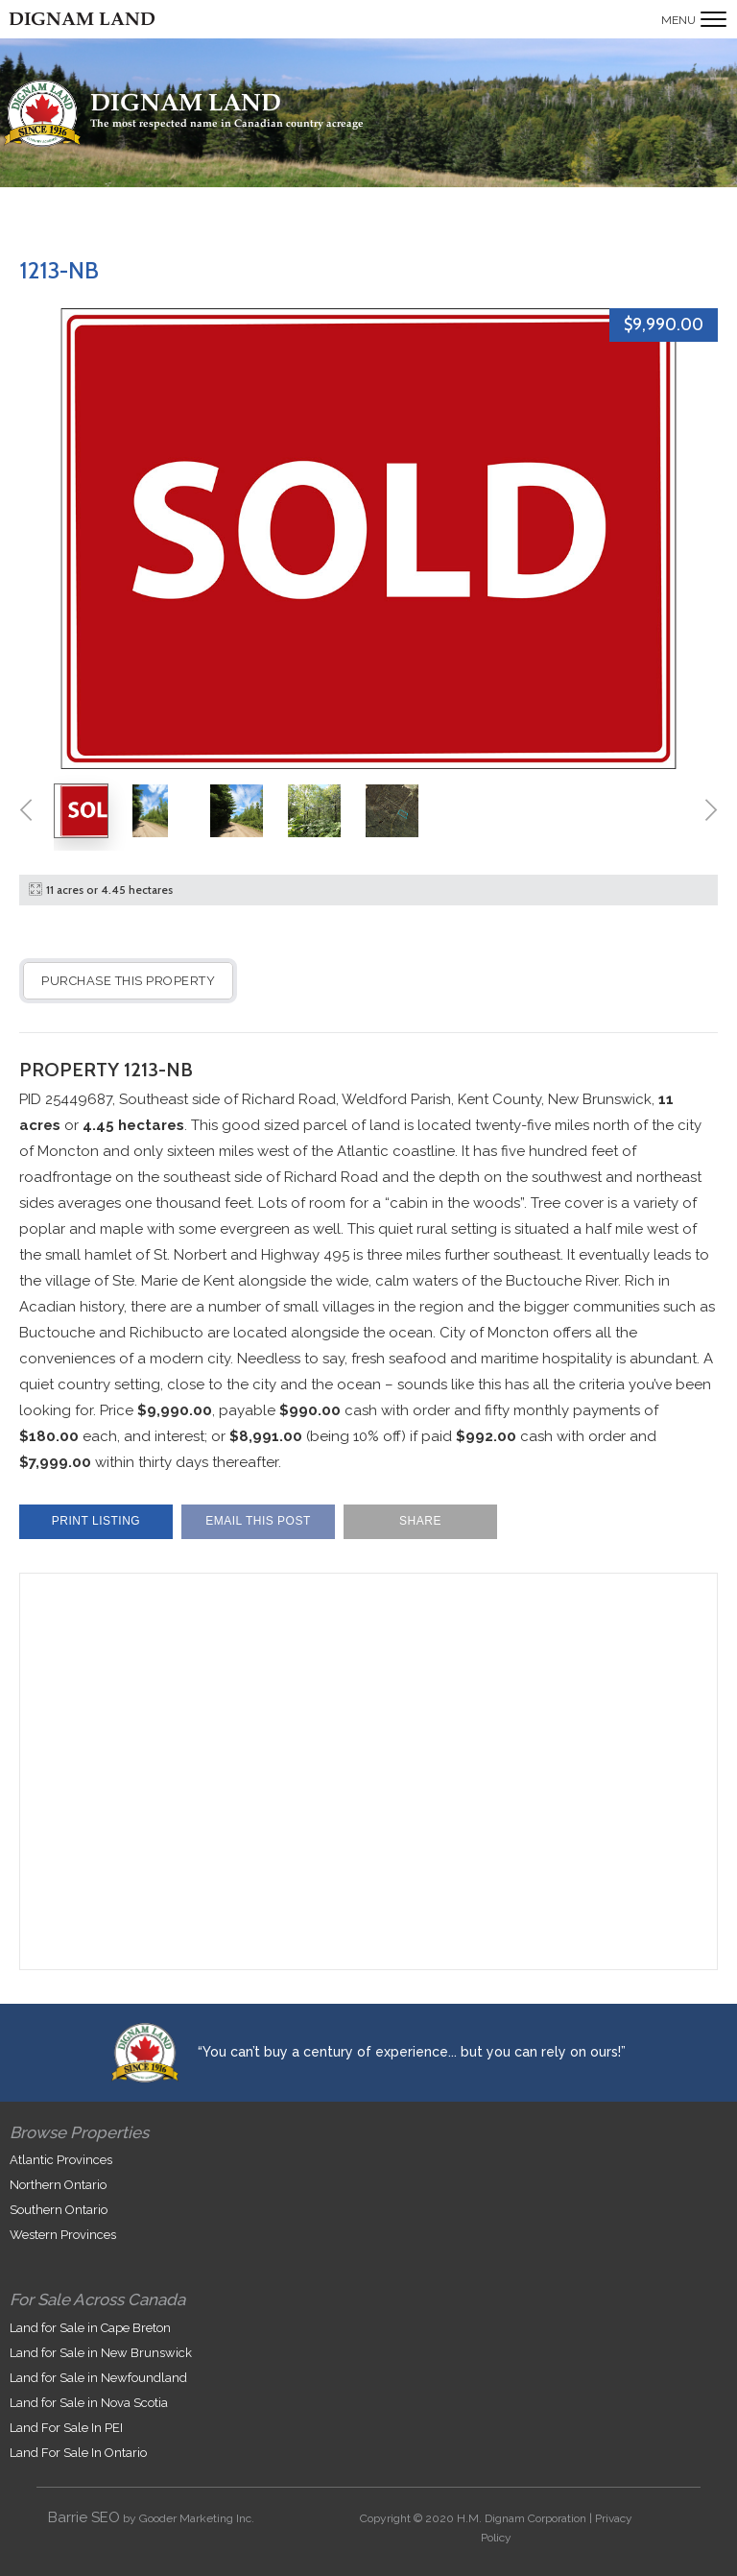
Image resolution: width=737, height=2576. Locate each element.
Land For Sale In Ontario (78, 2452)
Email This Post (258, 1521)
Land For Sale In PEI (66, 2427)
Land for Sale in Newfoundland (98, 2378)
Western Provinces (63, 2234)
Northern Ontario (58, 2185)
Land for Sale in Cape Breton (90, 2328)
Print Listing (96, 1521)
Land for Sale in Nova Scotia (89, 2402)
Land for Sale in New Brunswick (101, 2353)
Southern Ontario (58, 2210)
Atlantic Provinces (61, 2160)
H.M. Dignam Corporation (521, 2518)
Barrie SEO (84, 2517)
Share (420, 1521)
